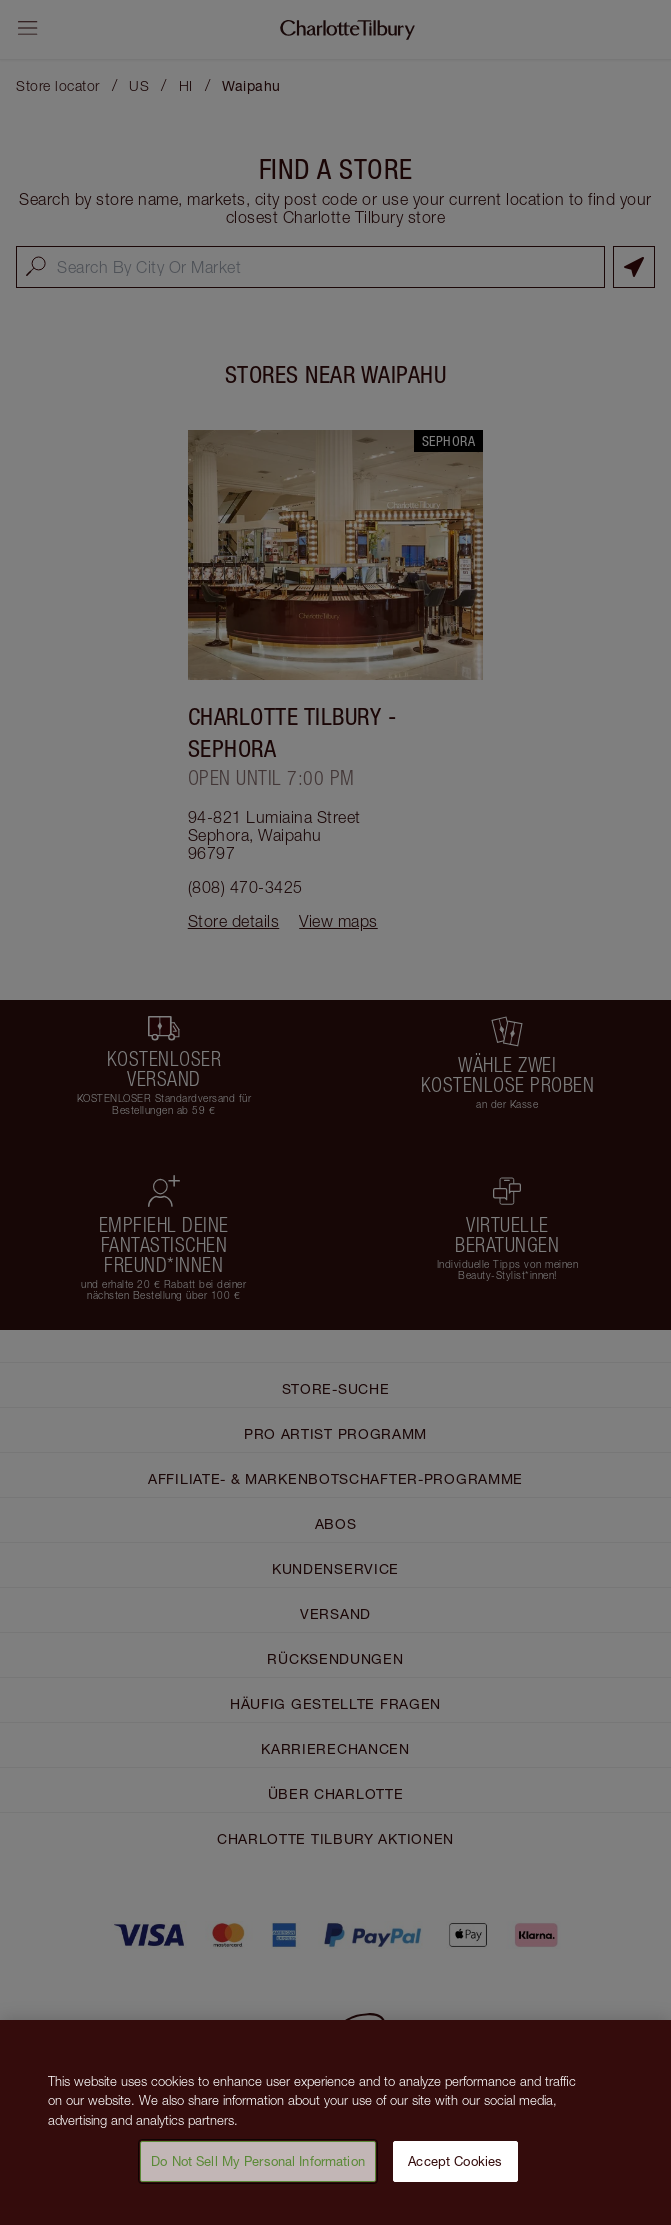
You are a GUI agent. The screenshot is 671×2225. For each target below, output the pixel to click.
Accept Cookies (455, 2167)
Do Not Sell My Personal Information (258, 2167)
